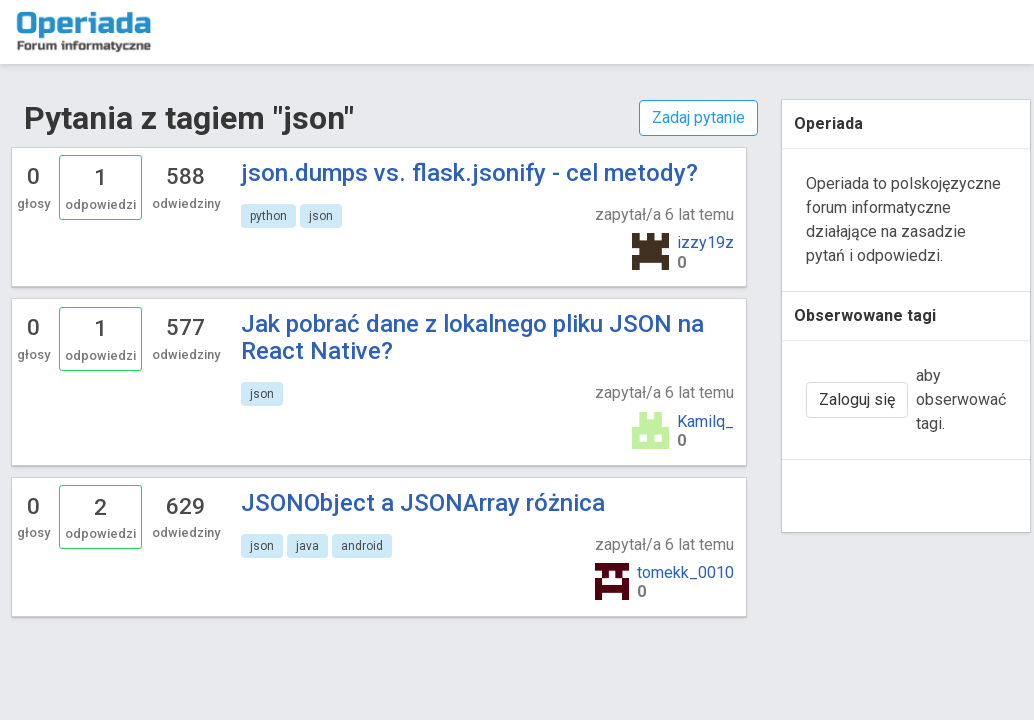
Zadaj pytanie (698, 117)
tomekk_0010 (685, 572)
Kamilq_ (705, 421)
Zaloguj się (857, 399)
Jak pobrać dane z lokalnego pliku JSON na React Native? (472, 337)
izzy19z (705, 242)
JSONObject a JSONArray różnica (423, 503)
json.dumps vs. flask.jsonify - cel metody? (469, 173)
